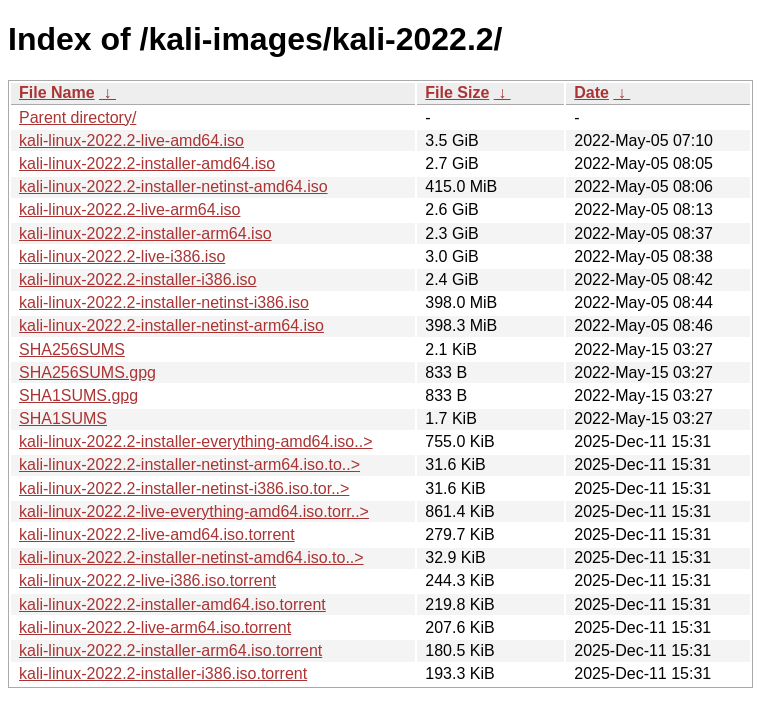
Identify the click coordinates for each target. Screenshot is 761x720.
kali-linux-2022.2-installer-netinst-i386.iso (164, 302)
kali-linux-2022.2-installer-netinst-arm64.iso (171, 325)
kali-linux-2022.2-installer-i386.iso (137, 279)
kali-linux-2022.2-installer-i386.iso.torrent (163, 673)
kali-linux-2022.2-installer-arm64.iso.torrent (170, 650)
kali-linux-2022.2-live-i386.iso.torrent (147, 580)
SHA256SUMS (72, 349)
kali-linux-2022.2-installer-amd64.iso (147, 163)
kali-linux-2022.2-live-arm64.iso (129, 209)
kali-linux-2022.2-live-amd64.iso (131, 140)
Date (591, 92)
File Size (457, 92)
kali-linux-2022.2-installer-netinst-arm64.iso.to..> (189, 464)
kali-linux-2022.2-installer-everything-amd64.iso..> (196, 441)
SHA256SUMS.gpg (87, 372)
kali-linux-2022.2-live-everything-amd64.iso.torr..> (194, 511)
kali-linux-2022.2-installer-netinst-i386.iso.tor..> (184, 488)
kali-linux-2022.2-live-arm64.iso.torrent (155, 627)
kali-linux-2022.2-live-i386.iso (122, 256)
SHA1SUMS (63, 418)
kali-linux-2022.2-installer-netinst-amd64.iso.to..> (191, 557)
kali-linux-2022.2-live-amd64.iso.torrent (157, 534)
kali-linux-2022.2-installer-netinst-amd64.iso (173, 186)
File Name (57, 92)
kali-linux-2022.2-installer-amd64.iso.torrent (172, 604)
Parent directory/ (77, 117)
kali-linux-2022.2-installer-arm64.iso (145, 233)
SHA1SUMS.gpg (78, 395)
